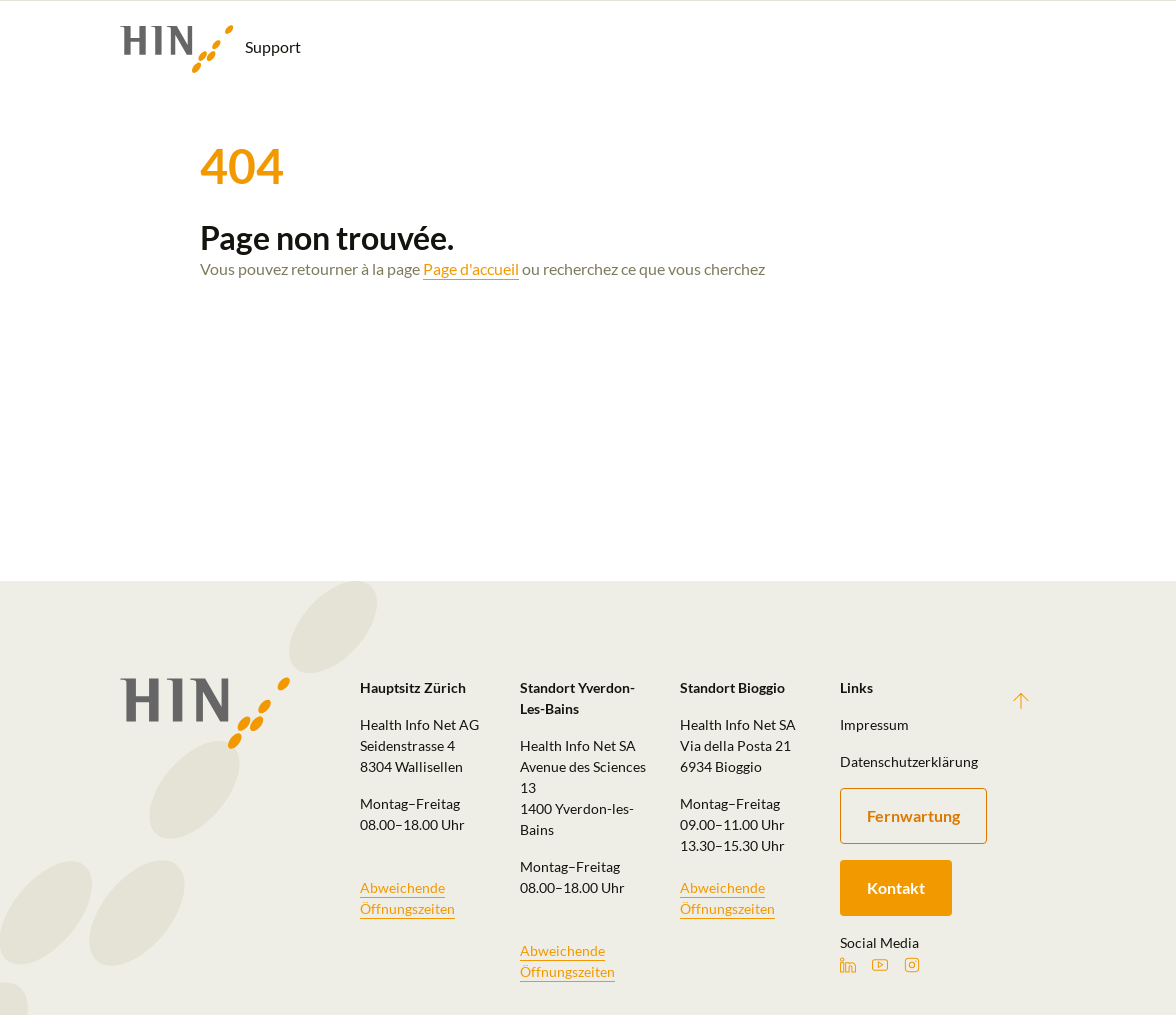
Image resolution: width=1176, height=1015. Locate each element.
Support (210, 49)
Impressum (874, 724)
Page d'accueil (471, 268)
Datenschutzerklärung (908, 761)
